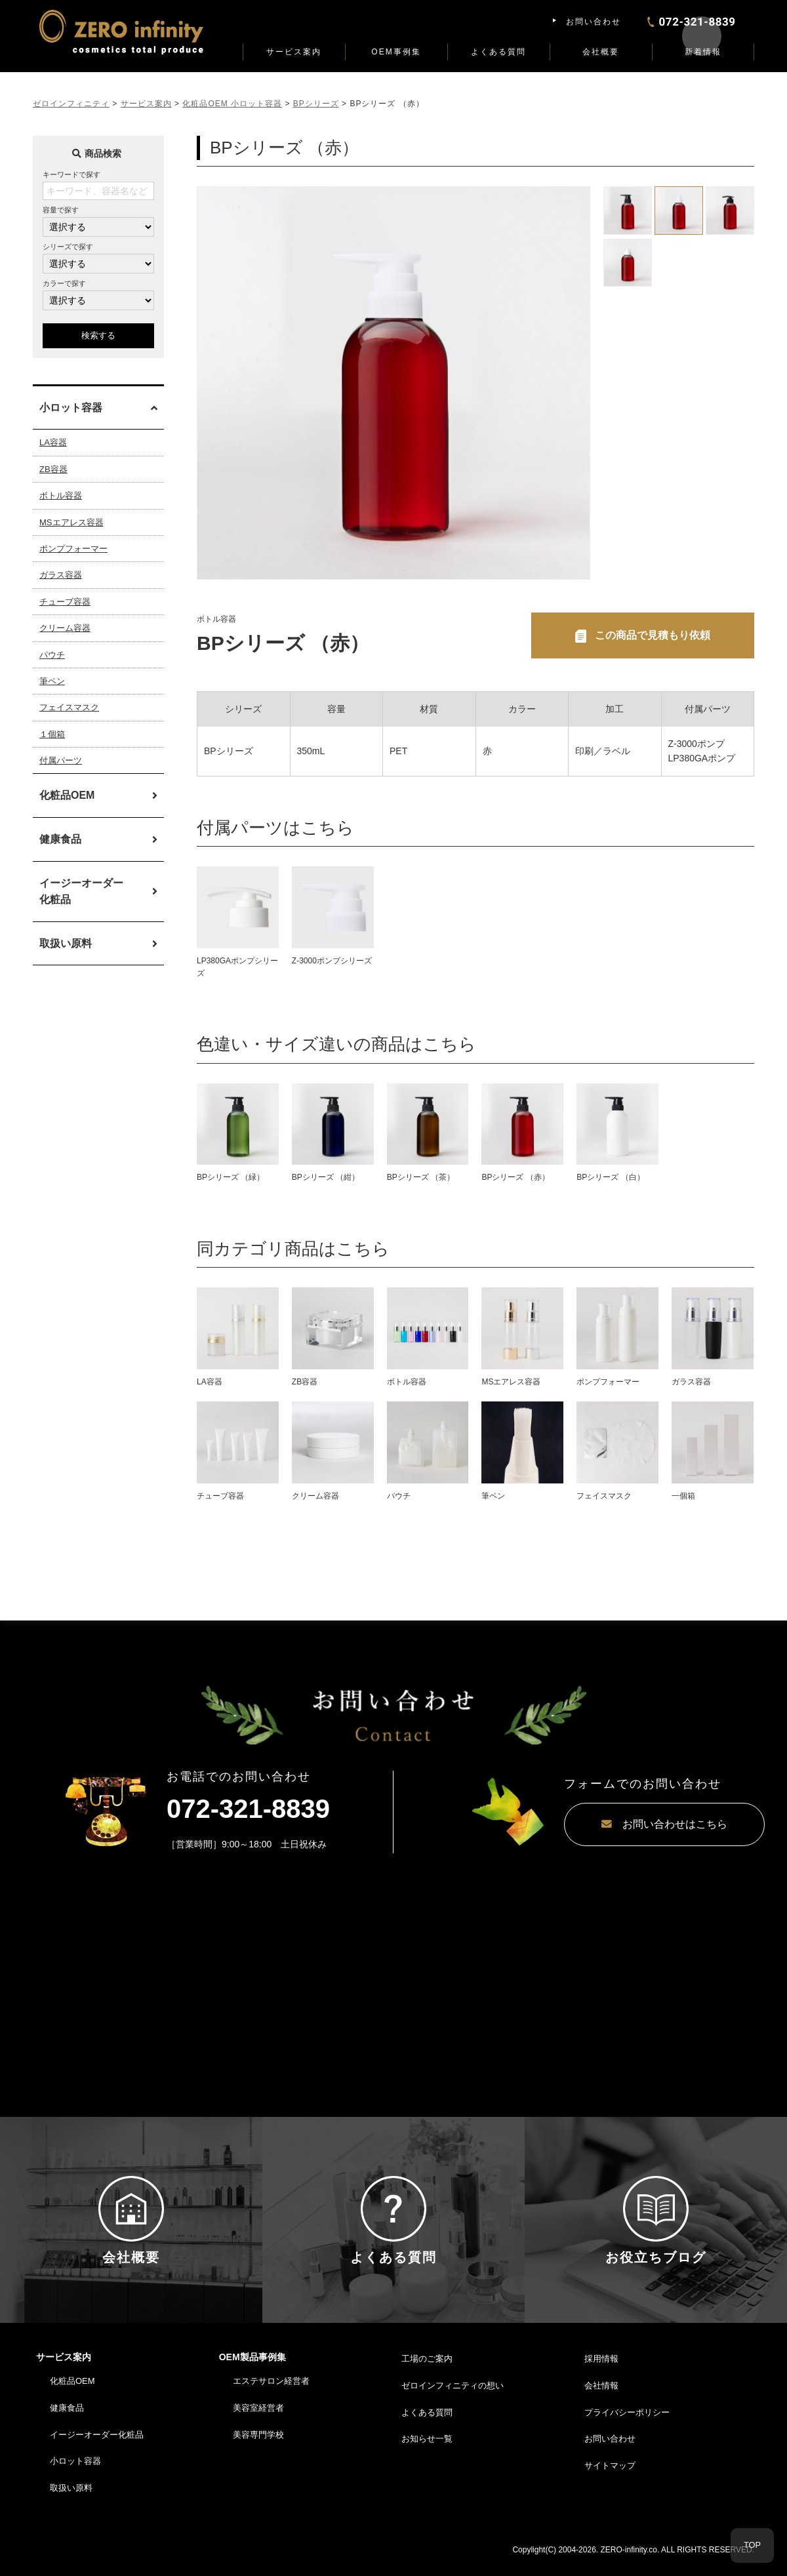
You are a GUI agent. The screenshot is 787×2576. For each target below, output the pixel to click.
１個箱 (52, 734)
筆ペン (52, 681)
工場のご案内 (427, 2373)
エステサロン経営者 (271, 2395)
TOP (752, 2545)
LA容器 (53, 442)
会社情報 (601, 2399)
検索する (98, 335)
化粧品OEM (66, 795)
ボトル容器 (60, 495)
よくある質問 (498, 51)
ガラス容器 (60, 575)
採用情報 (601, 2373)
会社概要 (600, 51)
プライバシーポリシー (627, 2426)
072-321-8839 (248, 1809)
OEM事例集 (395, 51)
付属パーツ (60, 760)
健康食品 (60, 839)
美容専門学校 (258, 2448)
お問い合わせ (593, 22)
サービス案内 (293, 51)
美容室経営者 (258, 2421)
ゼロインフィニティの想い (452, 2399)
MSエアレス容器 (71, 522)
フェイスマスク (69, 707)
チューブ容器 (65, 602)
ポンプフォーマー (73, 548)
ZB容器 (53, 469)
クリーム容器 (65, 628)
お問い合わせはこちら (616, 1824)
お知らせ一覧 (427, 2453)
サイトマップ (610, 2480)
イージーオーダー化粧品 (81, 891)
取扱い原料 (65, 943)
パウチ (52, 655)
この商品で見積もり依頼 (652, 635)
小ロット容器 (75, 2475)
